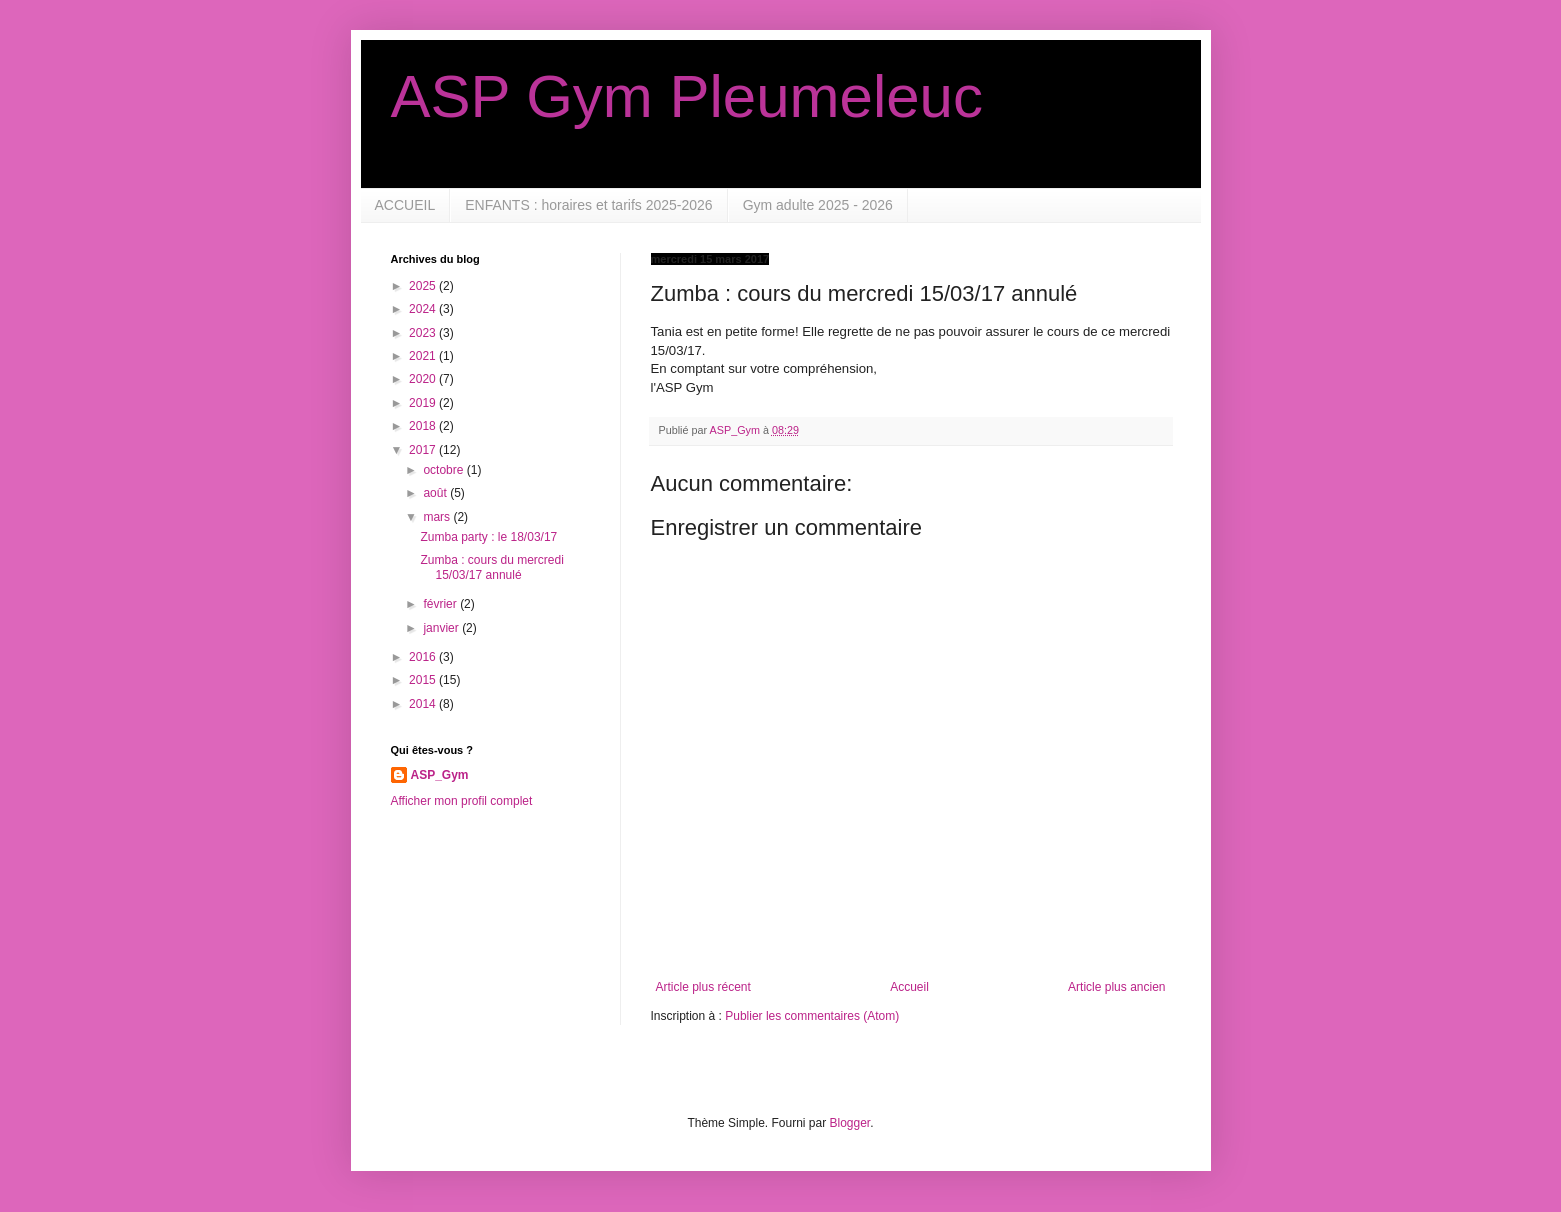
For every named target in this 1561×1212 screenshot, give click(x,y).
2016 (424, 657)
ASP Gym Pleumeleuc (687, 96)
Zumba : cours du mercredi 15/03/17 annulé (491, 567)
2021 (424, 356)
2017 (424, 450)
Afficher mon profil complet (462, 801)
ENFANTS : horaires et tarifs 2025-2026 (588, 205)
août (436, 493)
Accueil (909, 987)
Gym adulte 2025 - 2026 (818, 205)
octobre (444, 470)
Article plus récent (703, 987)
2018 (424, 426)
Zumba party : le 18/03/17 (488, 537)
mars (438, 517)
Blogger (850, 1123)
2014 (424, 704)
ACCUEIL (405, 205)
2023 (424, 333)
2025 (424, 286)
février (441, 604)
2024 (424, 309)
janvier (442, 628)
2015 (424, 680)
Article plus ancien (1116, 987)
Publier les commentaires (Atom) (812, 1016)
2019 (424, 403)
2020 (424, 379)
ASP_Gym (440, 775)
